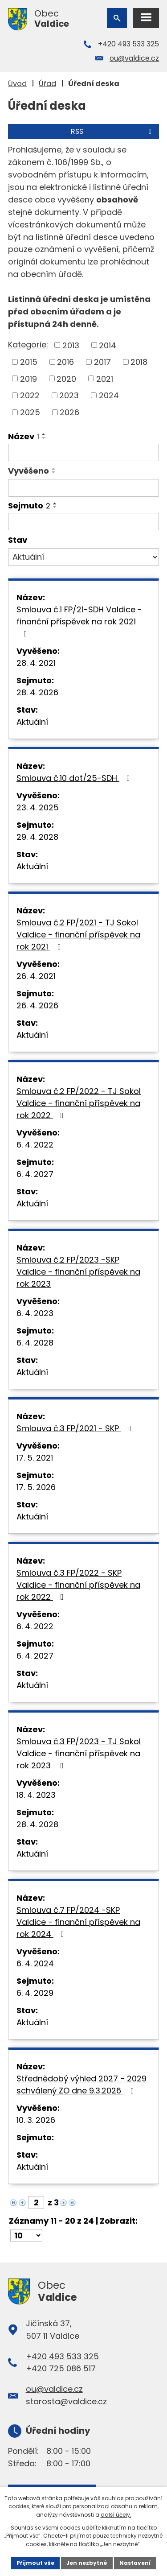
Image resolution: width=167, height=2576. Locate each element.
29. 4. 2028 (37, 836)
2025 (30, 412)
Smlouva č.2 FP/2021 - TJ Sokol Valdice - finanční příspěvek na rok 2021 (78, 934)
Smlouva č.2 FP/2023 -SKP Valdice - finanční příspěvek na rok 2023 (78, 1271)
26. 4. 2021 (36, 976)
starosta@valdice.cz (66, 2401)
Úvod (17, 83)
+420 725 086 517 (61, 2368)
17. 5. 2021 (34, 1457)
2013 (70, 345)
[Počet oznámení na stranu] (26, 2235)
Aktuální (32, 721)
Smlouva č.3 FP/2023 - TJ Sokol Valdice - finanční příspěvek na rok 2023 (78, 1753)
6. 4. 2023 (34, 1313)
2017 (102, 361)
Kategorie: (28, 344)
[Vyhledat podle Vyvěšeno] (83, 488)
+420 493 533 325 (128, 44)
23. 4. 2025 (37, 807)
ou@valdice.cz (134, 58)
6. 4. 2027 (34, 1174)
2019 (28, 378)
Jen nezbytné (86, 2563)
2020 (66, 378)
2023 (69, 395)
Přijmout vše (35, 2563)
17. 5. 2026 (36, 1487)
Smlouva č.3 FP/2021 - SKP (75, 1428)
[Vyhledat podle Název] (83, 453)
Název (23, 436)
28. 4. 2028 (37, 1824)
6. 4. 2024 (35, 1963)
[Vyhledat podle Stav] (83, 557)
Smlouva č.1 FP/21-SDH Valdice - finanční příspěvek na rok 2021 (79, 621)
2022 (30, 395)
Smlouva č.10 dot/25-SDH (75, 778)
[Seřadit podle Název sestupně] (44, 438)
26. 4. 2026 (37, 1005)
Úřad (47, 83)
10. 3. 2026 (35, 2120)
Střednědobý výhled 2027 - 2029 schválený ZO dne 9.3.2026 (81, 2084)
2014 (107, 345)
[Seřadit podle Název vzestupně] (44, 434)
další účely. (116, 2514)
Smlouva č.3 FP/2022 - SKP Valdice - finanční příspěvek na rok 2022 (78, 1584)
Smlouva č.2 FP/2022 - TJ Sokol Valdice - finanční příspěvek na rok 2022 (78, 1103)
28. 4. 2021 (36, 663)
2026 (69, 412)
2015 (28, 361)
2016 (65, 361)
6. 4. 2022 (34, 1144)
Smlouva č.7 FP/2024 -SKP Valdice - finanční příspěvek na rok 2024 (78, 1922)
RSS (113, 131)
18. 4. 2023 (36, 1794)
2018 (138, 361)
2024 (109, 395)
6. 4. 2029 (34, 1992)
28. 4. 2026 (37, 692)
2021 (104, 378)
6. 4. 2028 (34, 1342)
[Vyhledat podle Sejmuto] (83, 522)
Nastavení (135, 2563)
